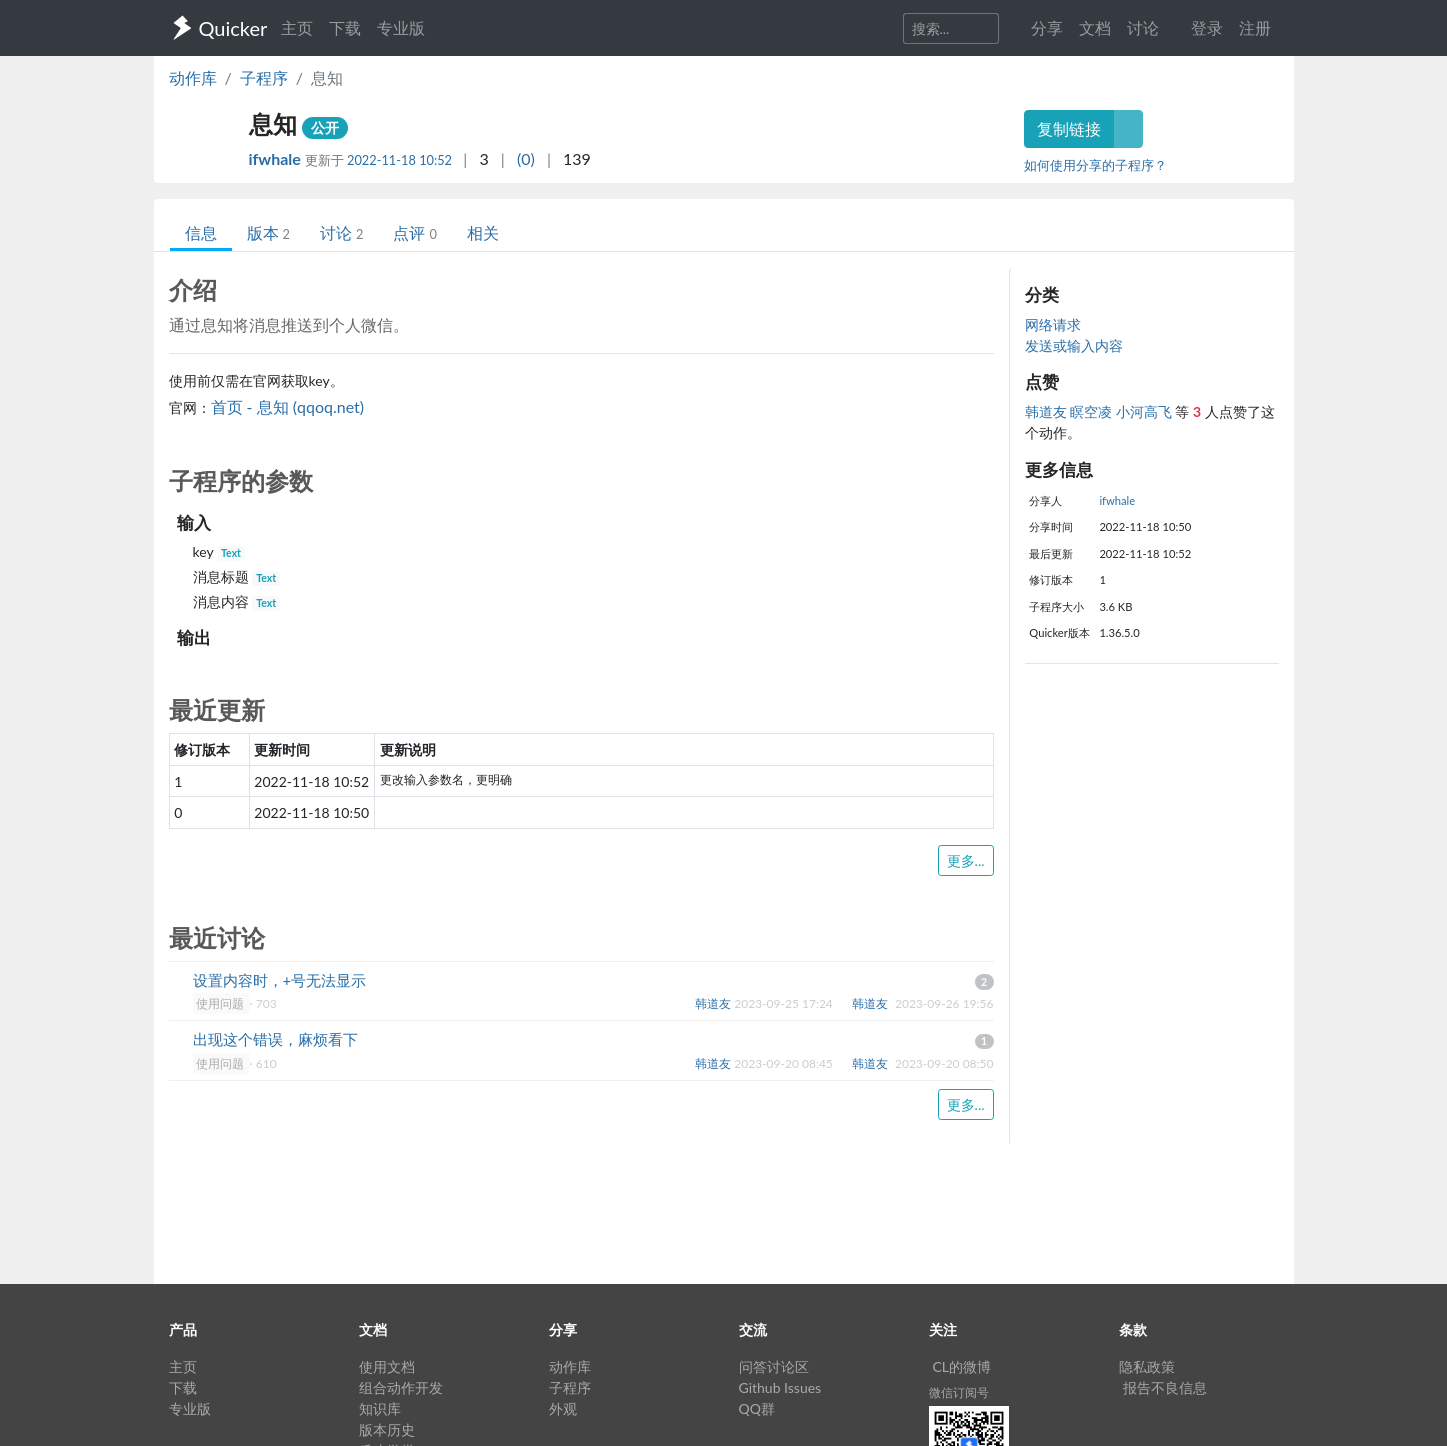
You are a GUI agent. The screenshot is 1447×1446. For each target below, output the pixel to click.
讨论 (341, 232)
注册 (1255, 27)
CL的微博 (962, 1366)
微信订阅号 (959, 1392)
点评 (414, 232)
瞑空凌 (1093, 411)
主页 (297, 27)
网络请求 (1053, 324)
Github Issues (780, 1387)
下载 (345, 27)
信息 (201, 232)
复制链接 (1069, 128)
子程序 (264, 77)
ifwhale (277, 158)
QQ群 (757, 1408)
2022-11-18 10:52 (399, 160)
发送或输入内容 (1074, 345)
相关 (483, 232)
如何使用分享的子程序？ (1095, 165)
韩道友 (1048, 411)
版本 (268, 232)
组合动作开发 (401, 1387)
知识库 (380, 1408)
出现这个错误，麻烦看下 (275, 1039)
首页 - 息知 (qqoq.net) (288, 406)
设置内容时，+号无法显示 (280, 980)
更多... (966, 860)
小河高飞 (1146, 411)
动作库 (193, 77)
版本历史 (387, 1429)
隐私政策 (1147, 1366)
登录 (1207, 27)
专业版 (401, 27)
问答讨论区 (774, 1366)
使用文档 (387, 1366)
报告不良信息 (1165, 1387)
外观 (563, 1408)
